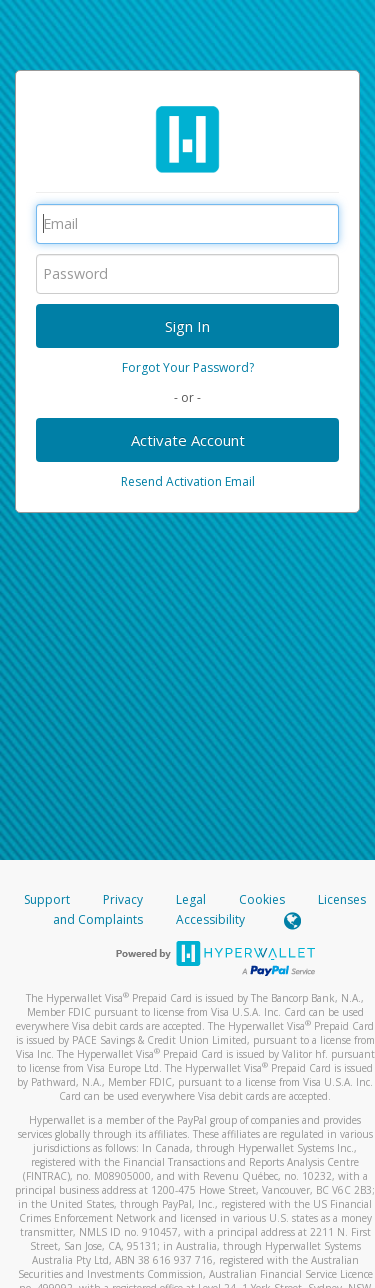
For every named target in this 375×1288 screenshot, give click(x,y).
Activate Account (188, 440)
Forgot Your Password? (188, 367)
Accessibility (210, 919)
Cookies (262, 899)
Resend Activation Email (188, 481)
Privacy (123, 899)
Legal (191, 899)
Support (47, 899)
